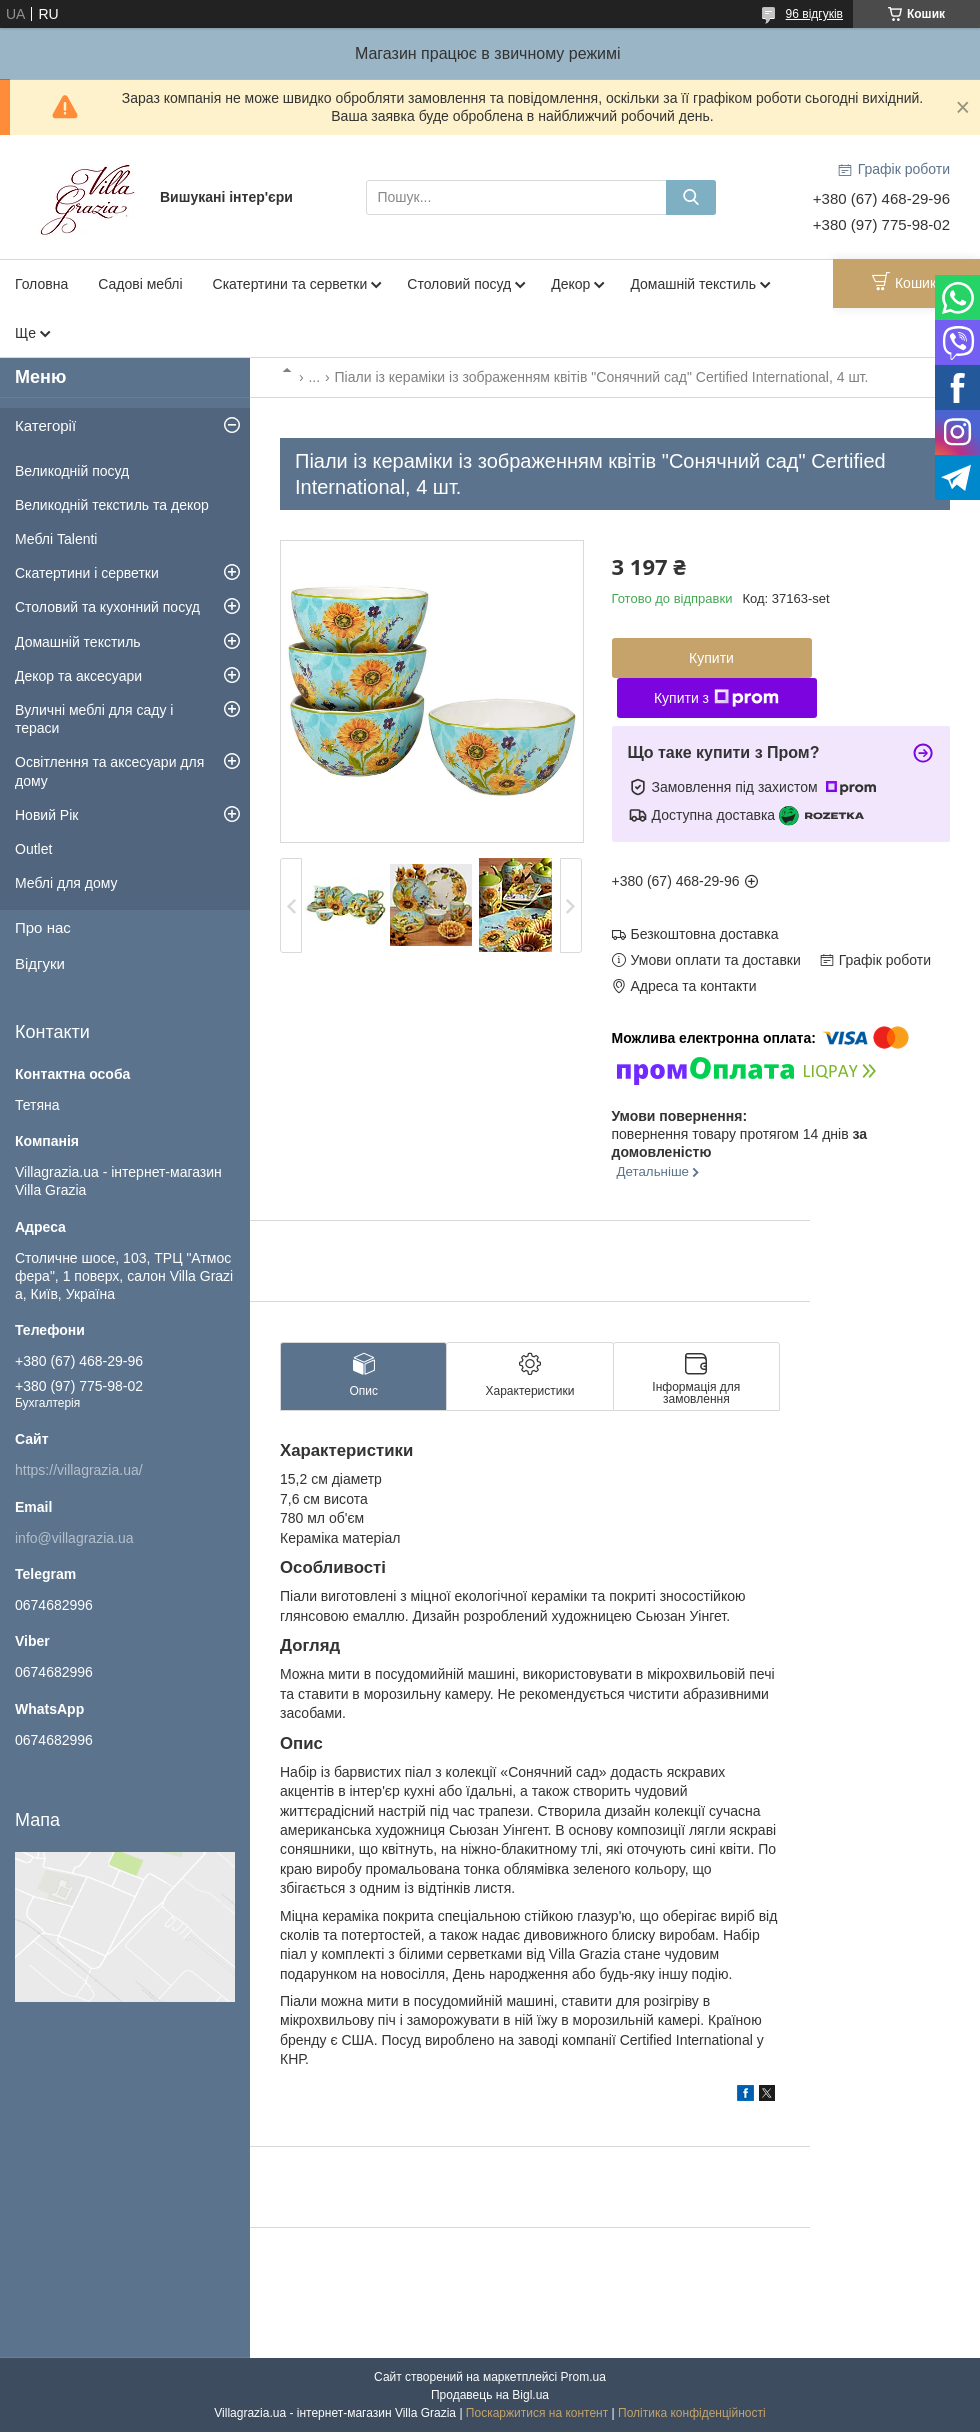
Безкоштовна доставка (705, 934)
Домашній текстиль (693, 284)
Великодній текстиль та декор (112, 505)
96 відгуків (814, 14)
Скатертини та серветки (290, 284)
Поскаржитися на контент (537, 2413)
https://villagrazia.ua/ (79, 1470)
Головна (41, 284)
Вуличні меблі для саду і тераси (94, 719)
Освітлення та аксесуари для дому (109, 771)
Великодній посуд (72, 471)
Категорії (45, 425)
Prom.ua (583, 2377)
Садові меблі (140, 284)
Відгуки (40, 963)
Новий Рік (46, 815)
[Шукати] (691, 197)
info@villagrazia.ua (74, 1538)
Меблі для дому (66, 883)
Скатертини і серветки (87, 573)
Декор (570, 284)
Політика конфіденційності (692, 2413)
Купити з (716, 698)
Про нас (43, 927)
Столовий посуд (459, 284)
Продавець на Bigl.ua (490, 2395)
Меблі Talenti (56, 539)
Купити (711, 658)
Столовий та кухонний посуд (107, 607)
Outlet (33, 849)
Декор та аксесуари (78, 676)
